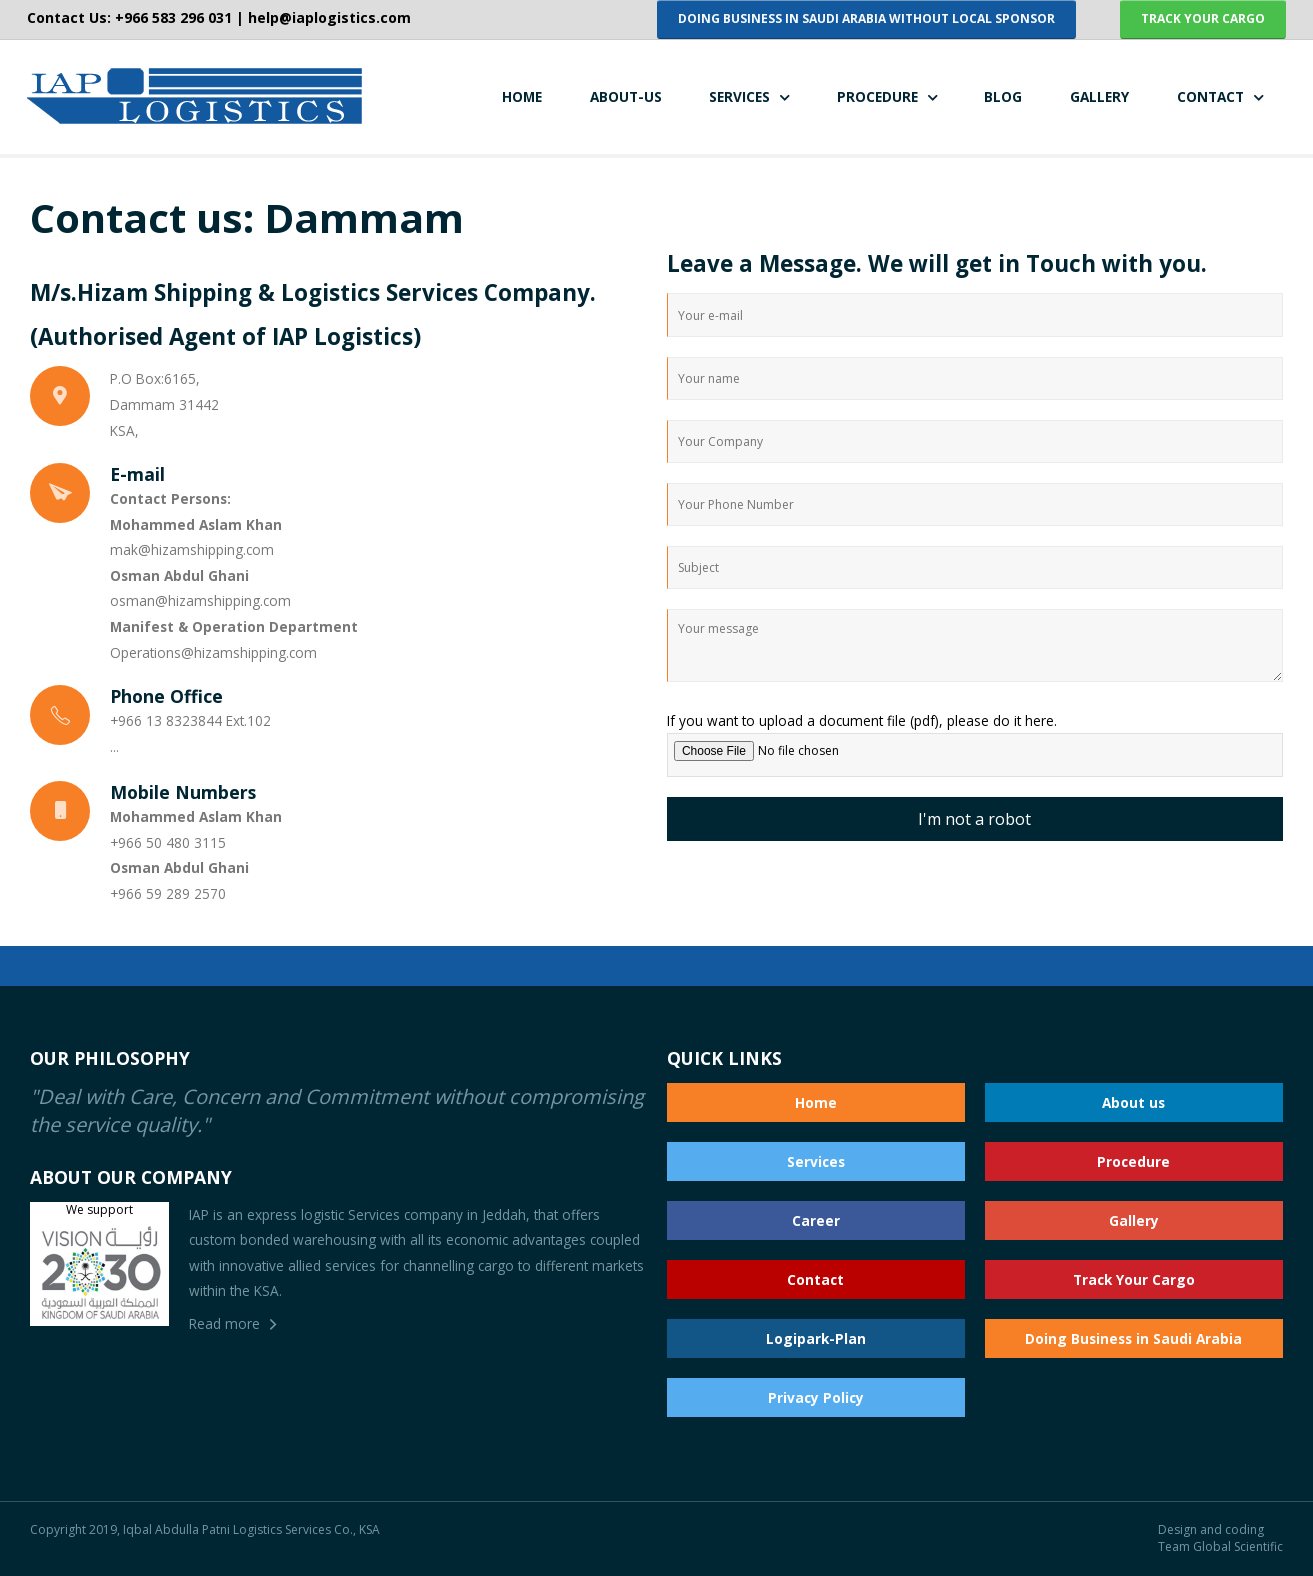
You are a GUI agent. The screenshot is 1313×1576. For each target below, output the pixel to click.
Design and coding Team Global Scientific (1220, 1538)
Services (816, 1161)
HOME (522, 96)
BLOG (1003, 96)
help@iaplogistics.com (329, 17)
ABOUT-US (626, 96)
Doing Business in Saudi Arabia (1133, 1338)
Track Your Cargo (1134, 1279)
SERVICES (739, 96)
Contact (815, 1279)
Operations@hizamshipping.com (213, 652)
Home (816, 1102)
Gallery (1134, 1220)
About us (1133, 1102)
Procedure (1133, 1161)
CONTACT (1210, 96)
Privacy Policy (816, 1397)
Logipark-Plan (816, 1338)
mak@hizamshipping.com (192, 549)
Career (816, 1220)
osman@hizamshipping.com (200, 600)
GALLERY (1099, 96)
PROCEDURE (877, 96)
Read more (224, 1323)
